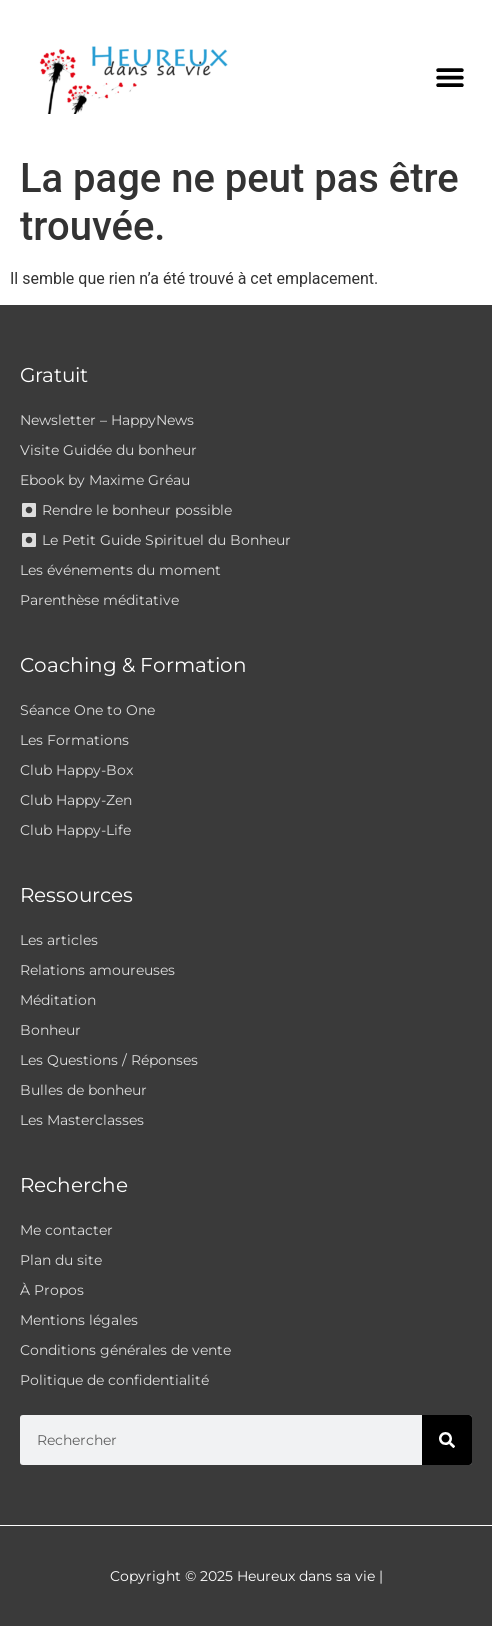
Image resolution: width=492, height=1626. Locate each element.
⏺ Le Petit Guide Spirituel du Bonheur (155, 540)
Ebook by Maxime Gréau (105, 480)
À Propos (52, 1290)
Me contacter (66, 1230)
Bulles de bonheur (83, 1090)
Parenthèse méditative (99, 600)
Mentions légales (79, 1320)
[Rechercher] (447, 1440)
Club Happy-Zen (76, 800)
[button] (449, 77)
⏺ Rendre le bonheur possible (126, 510)
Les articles (59, 940)
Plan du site (61, 1260)
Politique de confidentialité (114, 1380)
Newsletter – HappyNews (107, 420)
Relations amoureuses (97, 970)
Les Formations (74, 740)
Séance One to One (87, 710)
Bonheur (50, 1030)
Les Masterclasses (82, 1120)
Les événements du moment (120, 570)
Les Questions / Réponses (109, 1060)
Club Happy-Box (76, 770)
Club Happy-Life (75, 830)
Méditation (58, 1000)
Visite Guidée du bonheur (108, 450)
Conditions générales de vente (125, 1350)
